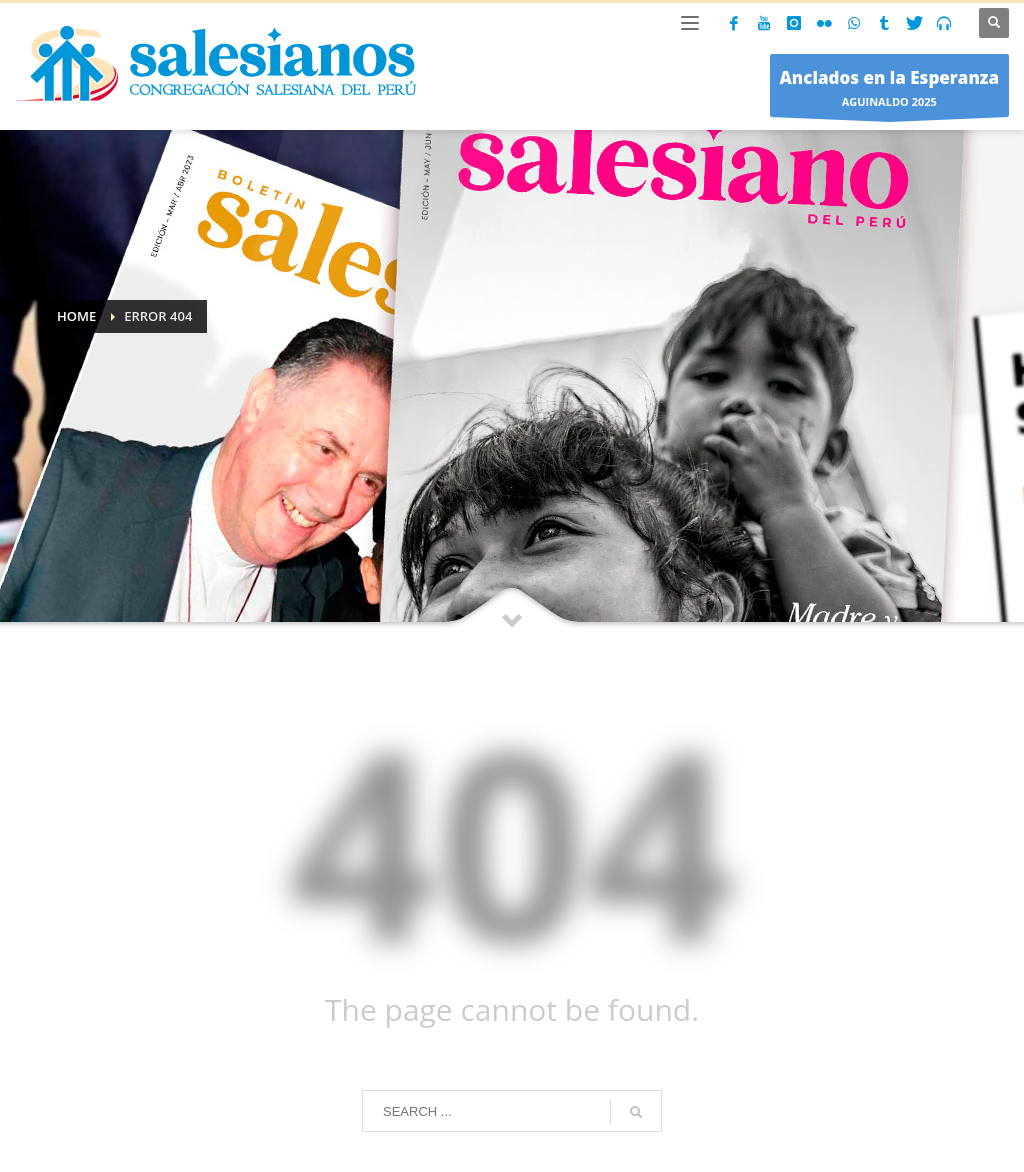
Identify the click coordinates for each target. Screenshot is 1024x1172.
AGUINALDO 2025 (890, 90)
